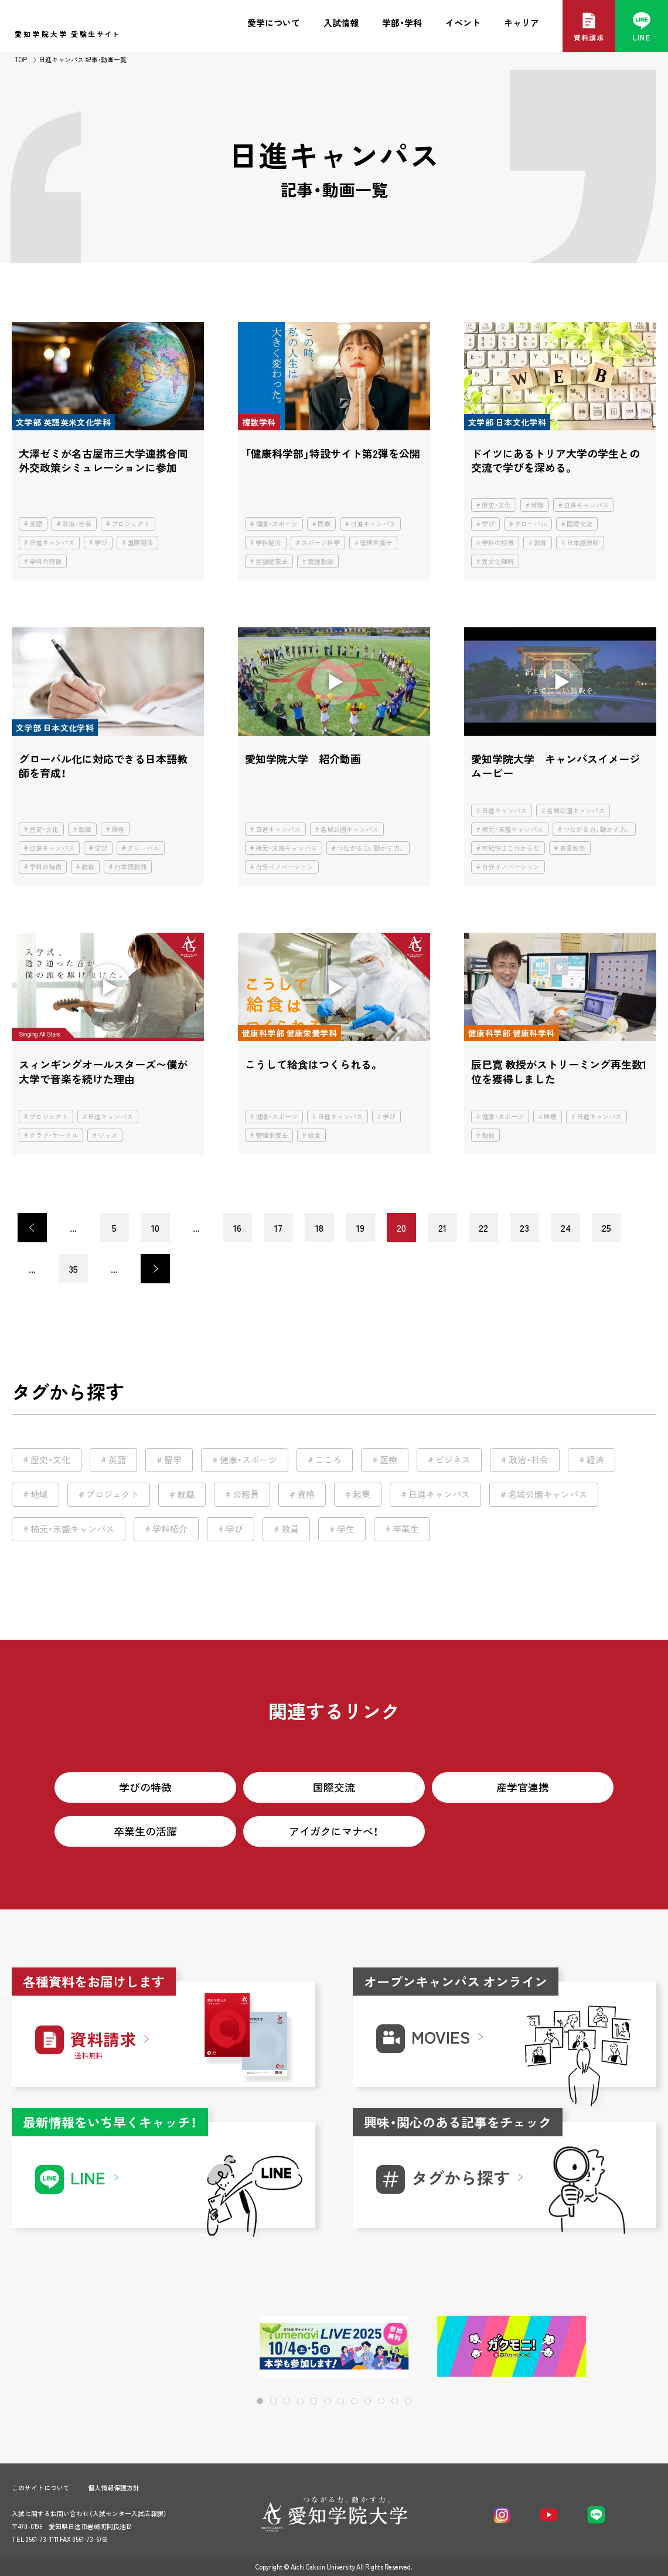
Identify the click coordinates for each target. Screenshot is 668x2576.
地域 (39, 1494)
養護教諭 (320, 561)
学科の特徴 (45, 561)
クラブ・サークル (53, 1135)
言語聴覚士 (271, 561)
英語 (35, 524)
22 (483, 1228)
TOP (21, 59)
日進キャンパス (51, 543)
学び (100, 543)
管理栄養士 (376, 543)
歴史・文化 (496, 505)
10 (155, 1228)
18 (319, 1228)
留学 (173, 1459)
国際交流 (579, 524)
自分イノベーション (284, 867)
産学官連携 (522, 1787)
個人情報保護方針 (113, 2488)
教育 (540, 543)
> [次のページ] (155, 1269)
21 (442, 1228)
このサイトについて (41, 2488)
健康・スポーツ (276, 524)
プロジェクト (130, 524)
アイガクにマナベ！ (334, 1831)
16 (237, 1228)
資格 (117, 829)
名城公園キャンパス (350, 829)
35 (73, 1269)
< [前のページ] (32, 1228)
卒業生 (406, 1529)
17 (278, 1228)
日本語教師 (583, 543)
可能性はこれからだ (511, 848)
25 (606, 1228)
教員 (488, 1135)
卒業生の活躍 (145, 1831)
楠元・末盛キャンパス (286, 848)
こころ (328, 1459)
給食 (314, 1135)
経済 (595, 1459)
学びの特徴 (145, 1787)
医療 (324, 524)
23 (524, 1228)
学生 (346, 1529)
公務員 (246, 1494)
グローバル (530, 524)
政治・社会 (76, 524)
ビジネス (453, 1459)
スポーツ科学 (320, 543)
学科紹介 (268, 543)
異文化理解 (498, 561)
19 (360, 1228)
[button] (609, 2347)
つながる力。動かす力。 (370, 848)
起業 (361, 1494)
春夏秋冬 (572, 848)
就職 (537, 505)
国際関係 (140, 543)
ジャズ (107, 1135)
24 (566, 1228)
